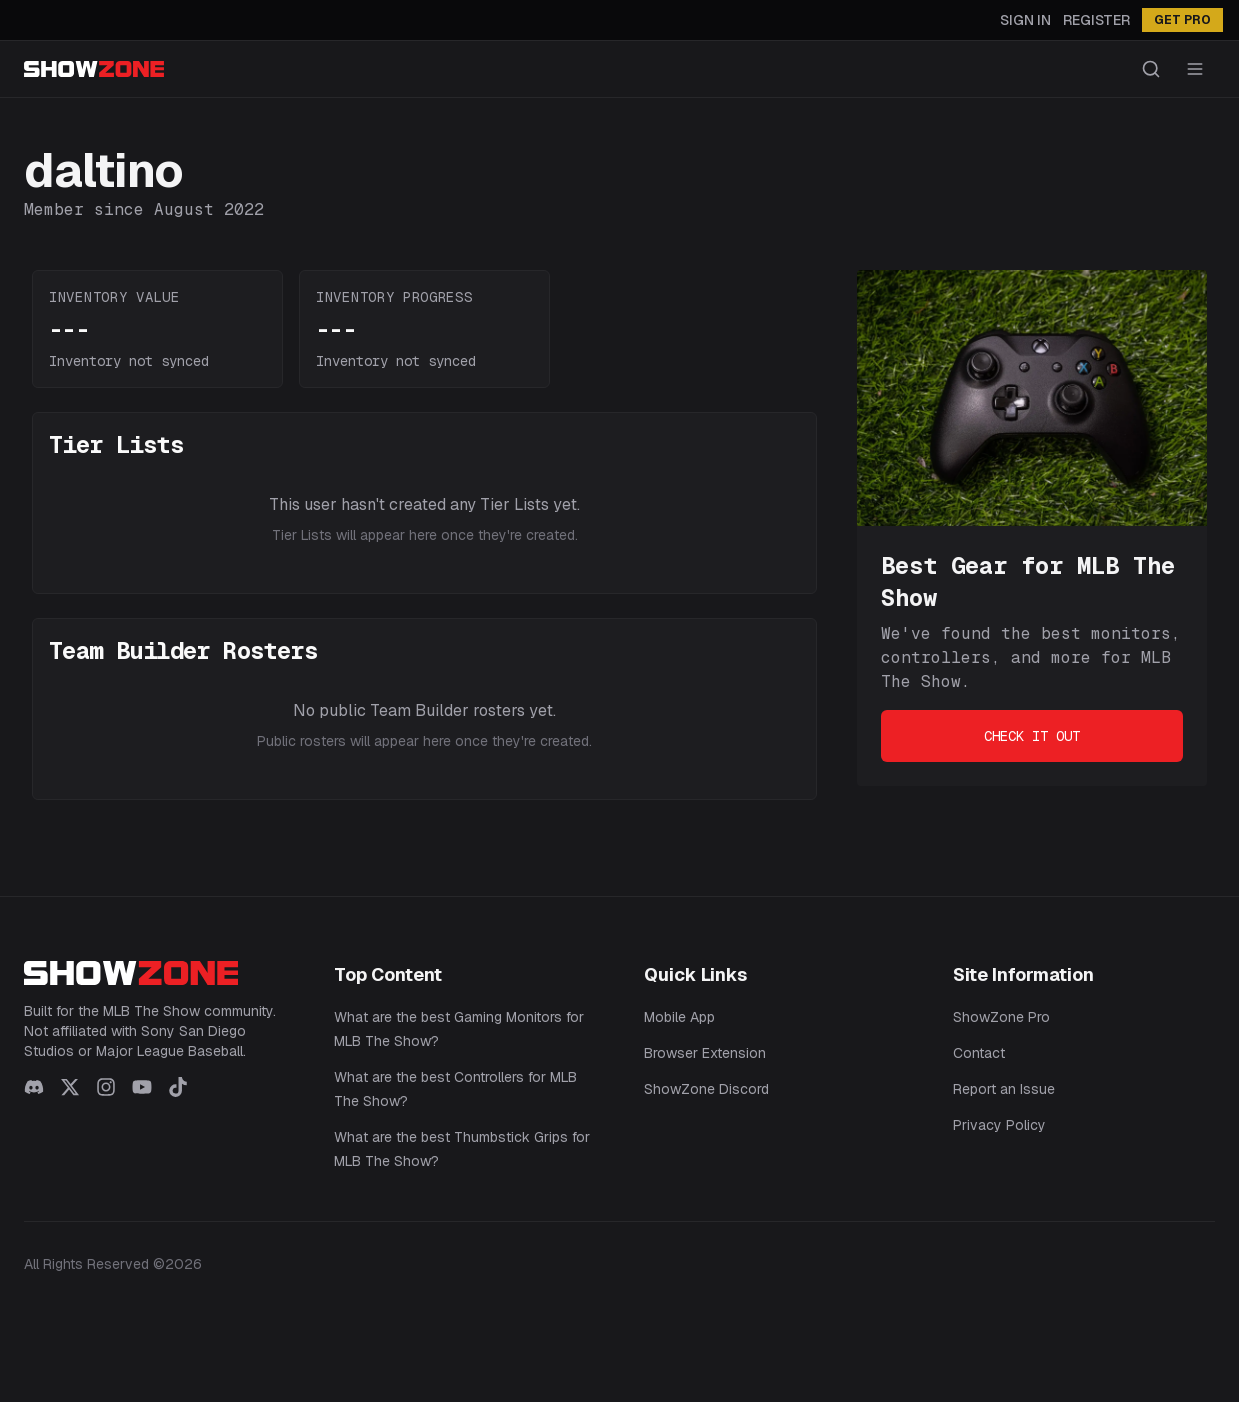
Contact (979, 1053)
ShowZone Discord (706, 1089)
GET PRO (1182, 20)
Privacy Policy (999, 1125)
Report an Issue (1004, 1089)
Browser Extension (705, 1053)
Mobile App (679, 1017)
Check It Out (1032, 736)
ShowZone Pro (1001, 1017)
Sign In (1025, 20)
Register (1096, 20)
